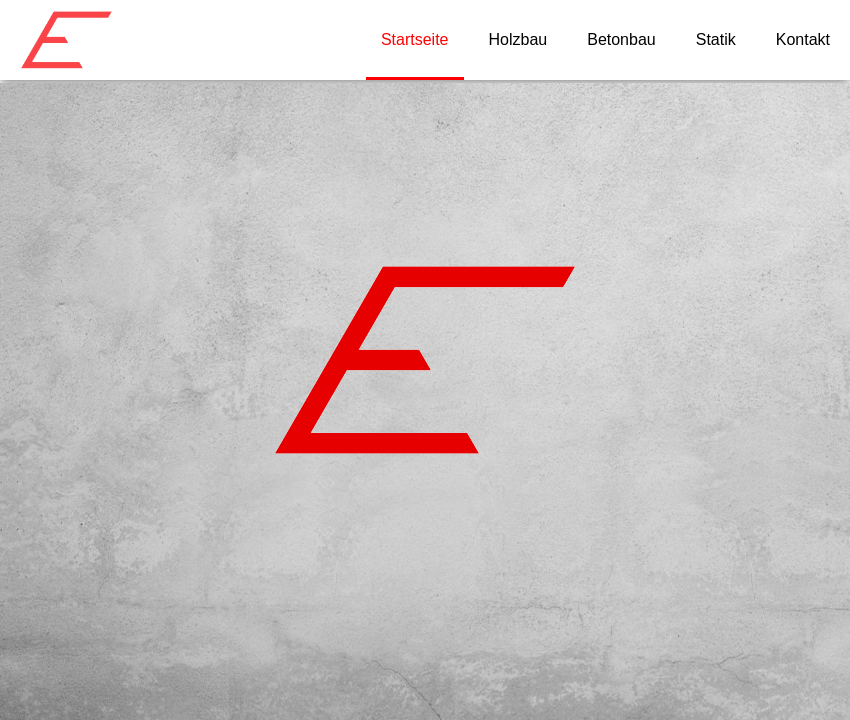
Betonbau (621, 39)
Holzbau (518, 39)
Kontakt (803, 39)
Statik (716, 39)
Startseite (415, 39)
